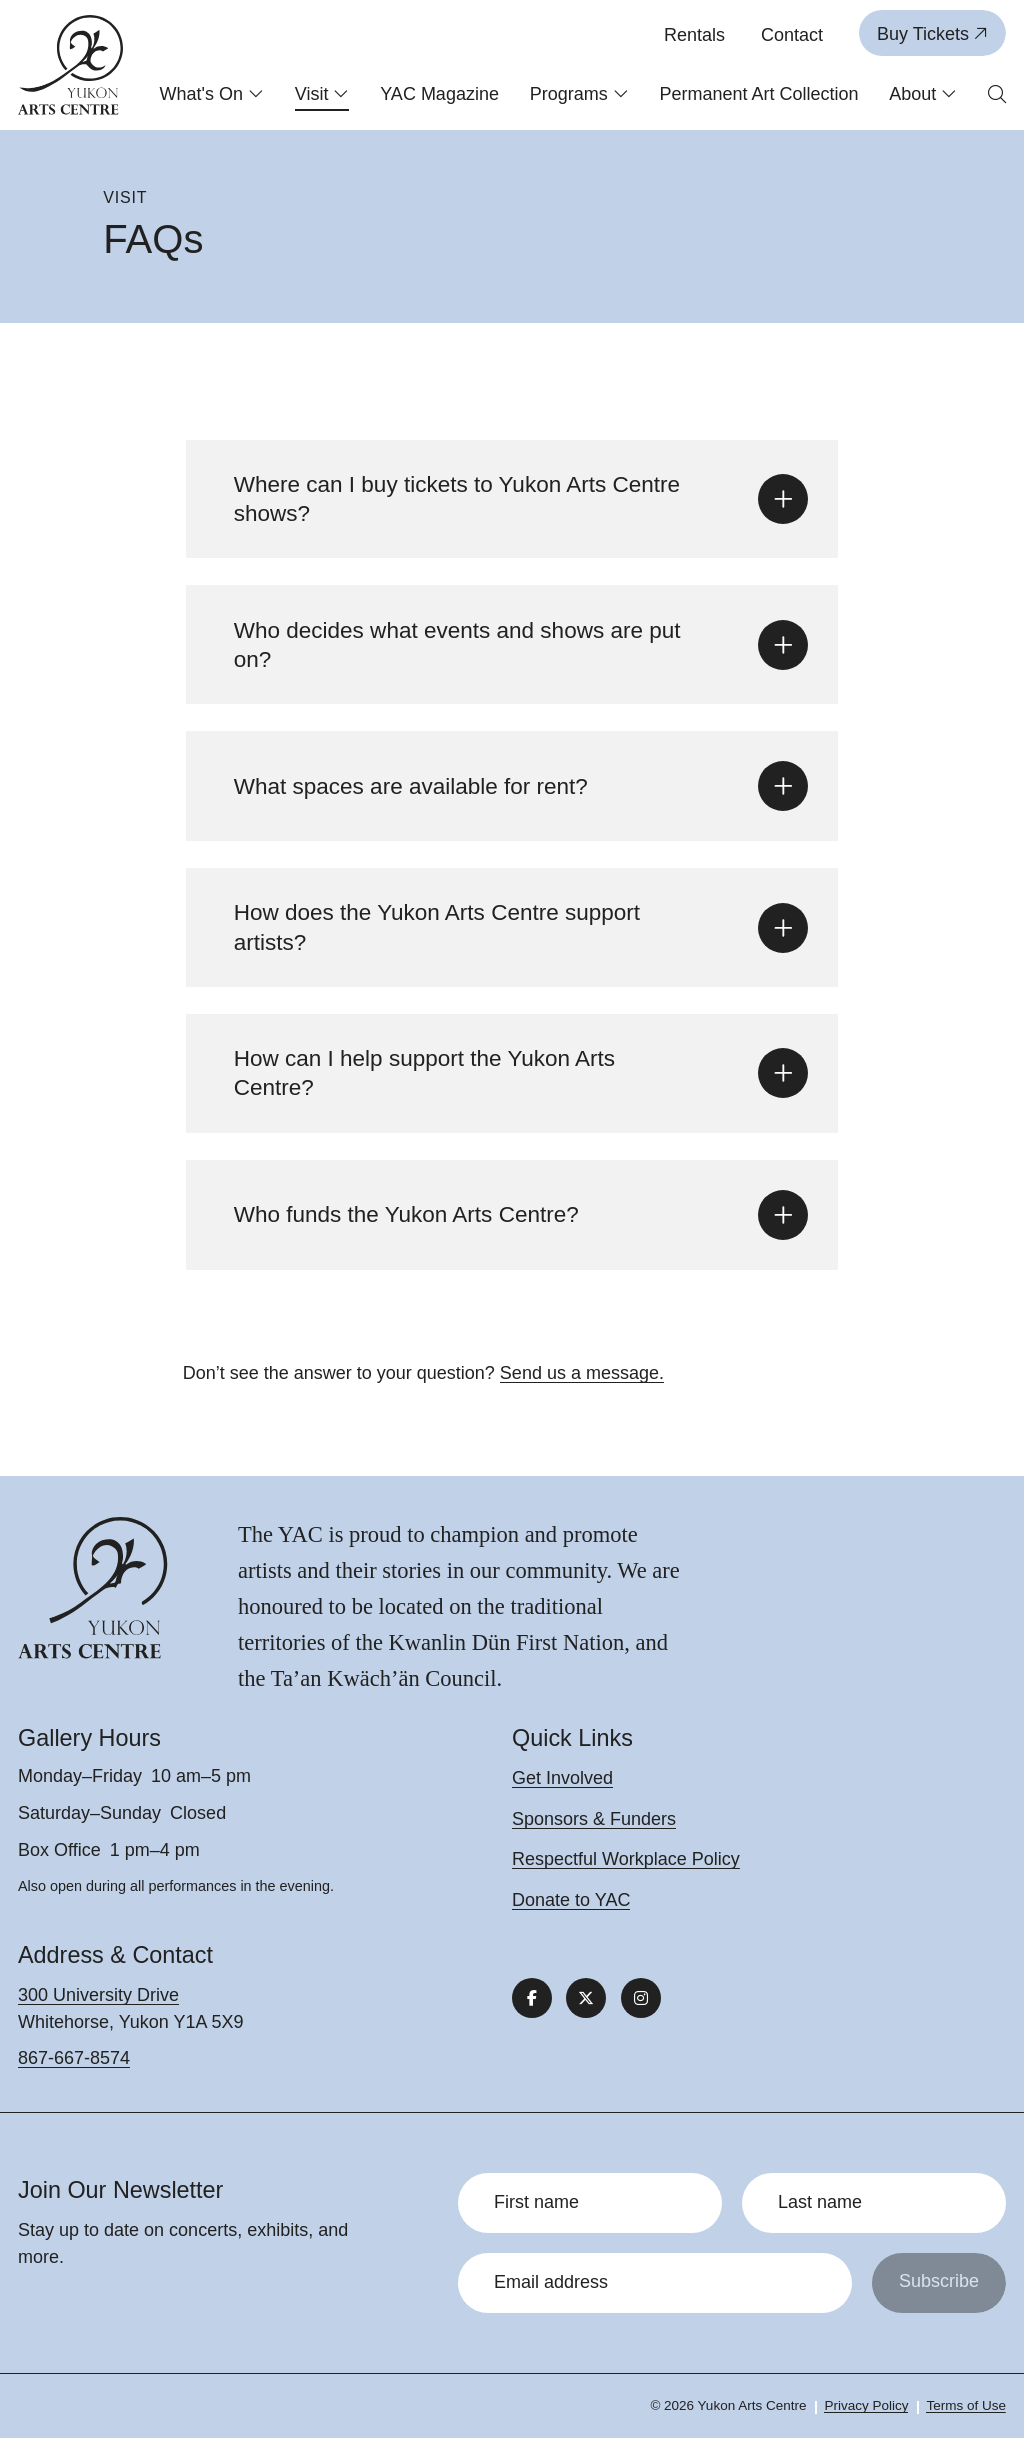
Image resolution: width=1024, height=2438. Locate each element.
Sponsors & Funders (594, 1819)
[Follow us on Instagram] (641, 1998)
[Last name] (874, 2203)
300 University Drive (98, 1995)
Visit (322, 94)
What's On (212, 94)
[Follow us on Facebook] (532, 1998)
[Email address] (655, 2283)
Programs (579, 94)
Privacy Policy (866, 2405)
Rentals (694, 35)
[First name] (590, 2203)
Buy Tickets (932, 34)
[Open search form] (997, 95)
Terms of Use (966, 2405)
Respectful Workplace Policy (626, 1859)
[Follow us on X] (586, 1998)
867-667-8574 (74, 2058)
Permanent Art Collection (758, 94)
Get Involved (562, 1778)
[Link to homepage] (71, 65)
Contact (792, 35)
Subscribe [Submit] (939, 2281)
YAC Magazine (439, 94)
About (923, 94)
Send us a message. (582, 1373)
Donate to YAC (571, 1900)
